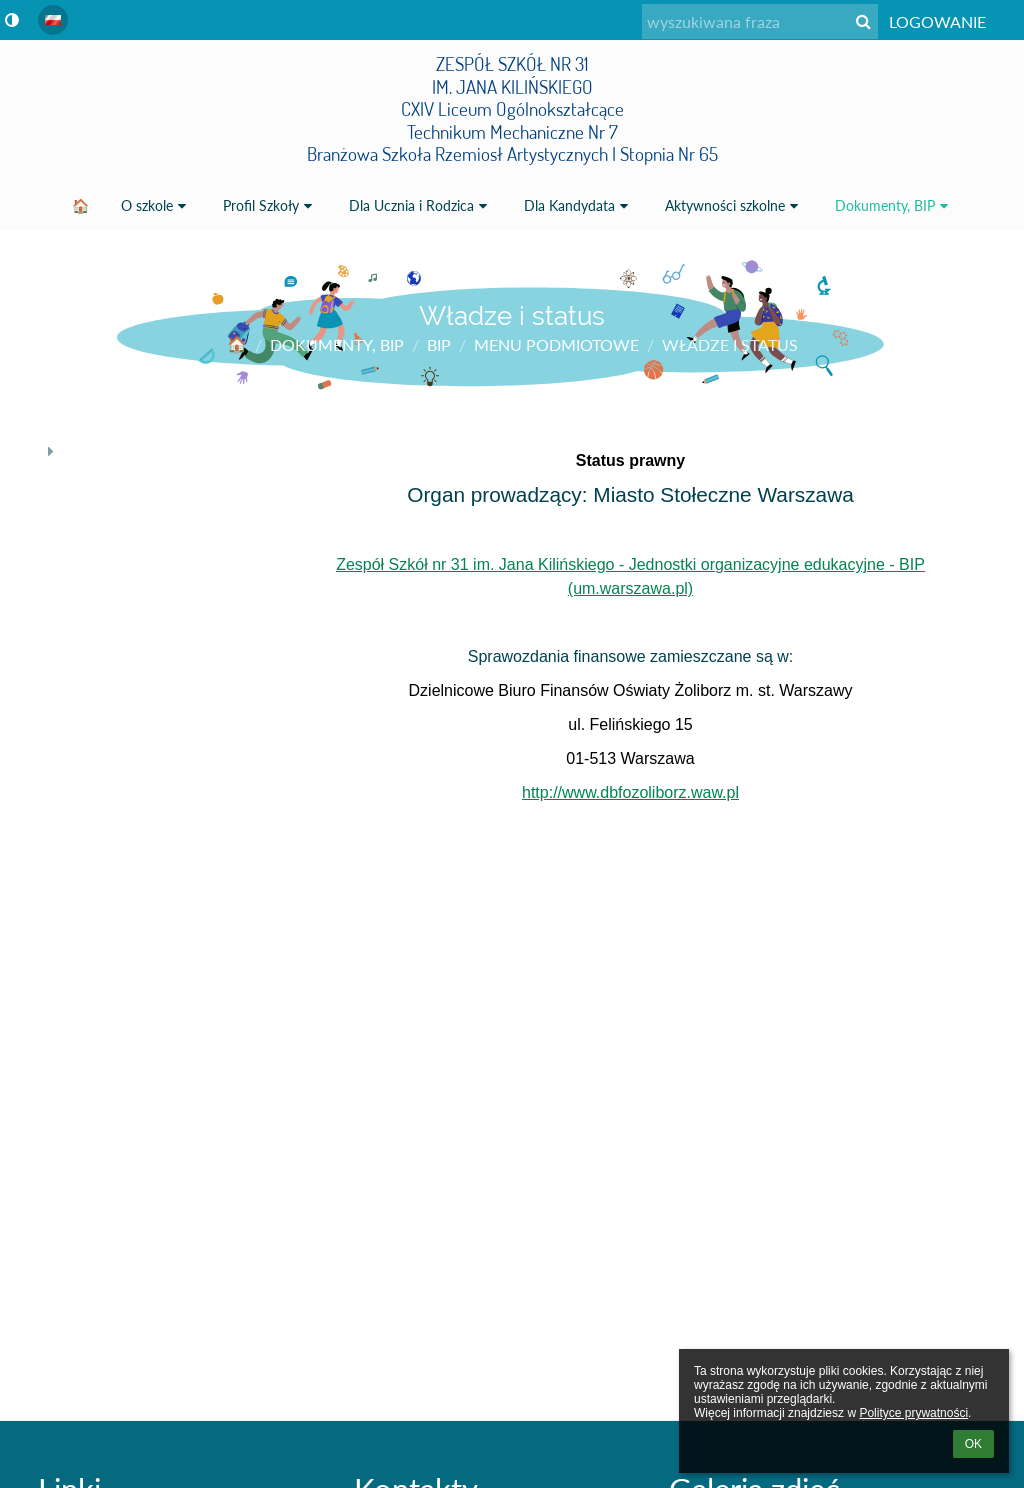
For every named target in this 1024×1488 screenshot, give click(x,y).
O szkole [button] (156, 205)
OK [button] (973, 1444)
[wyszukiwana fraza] (760, 21)
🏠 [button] (80, 205)
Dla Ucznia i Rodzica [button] (420, 205)
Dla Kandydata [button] (578, 205)
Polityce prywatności (913, 1413)
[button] (53, 20)
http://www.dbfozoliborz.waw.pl (630, 792)
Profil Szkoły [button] (270, 205)
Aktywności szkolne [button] (734, 205)
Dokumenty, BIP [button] (894, 205)
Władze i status (730, 344)
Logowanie (937, 21)
